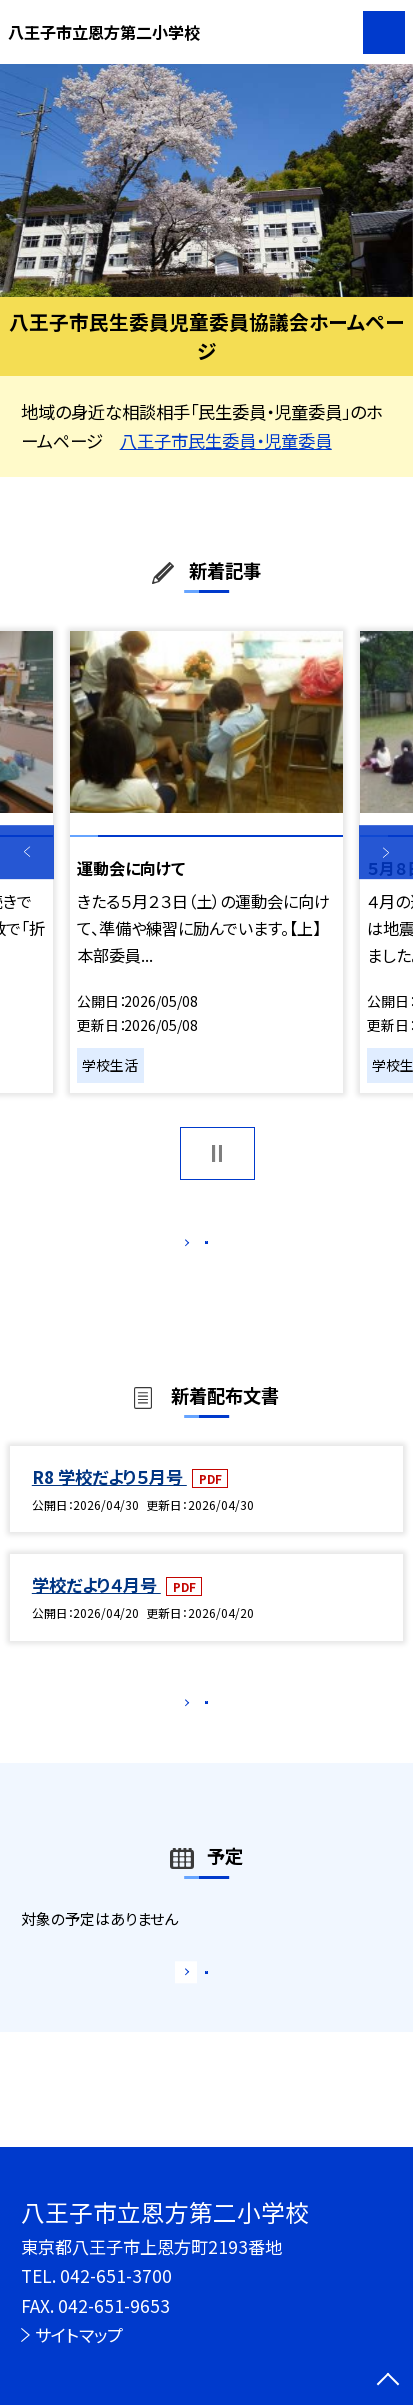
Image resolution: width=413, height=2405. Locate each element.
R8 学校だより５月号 (109, 1499)
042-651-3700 (116, 2275)
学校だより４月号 (96, 1607)
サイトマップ (79, 2334)
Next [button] (386, 852)
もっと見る (196, 1247)
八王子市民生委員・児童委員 (226, 440)
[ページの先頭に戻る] (388, 2381)
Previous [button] (27, 852)
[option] (206, 180)
